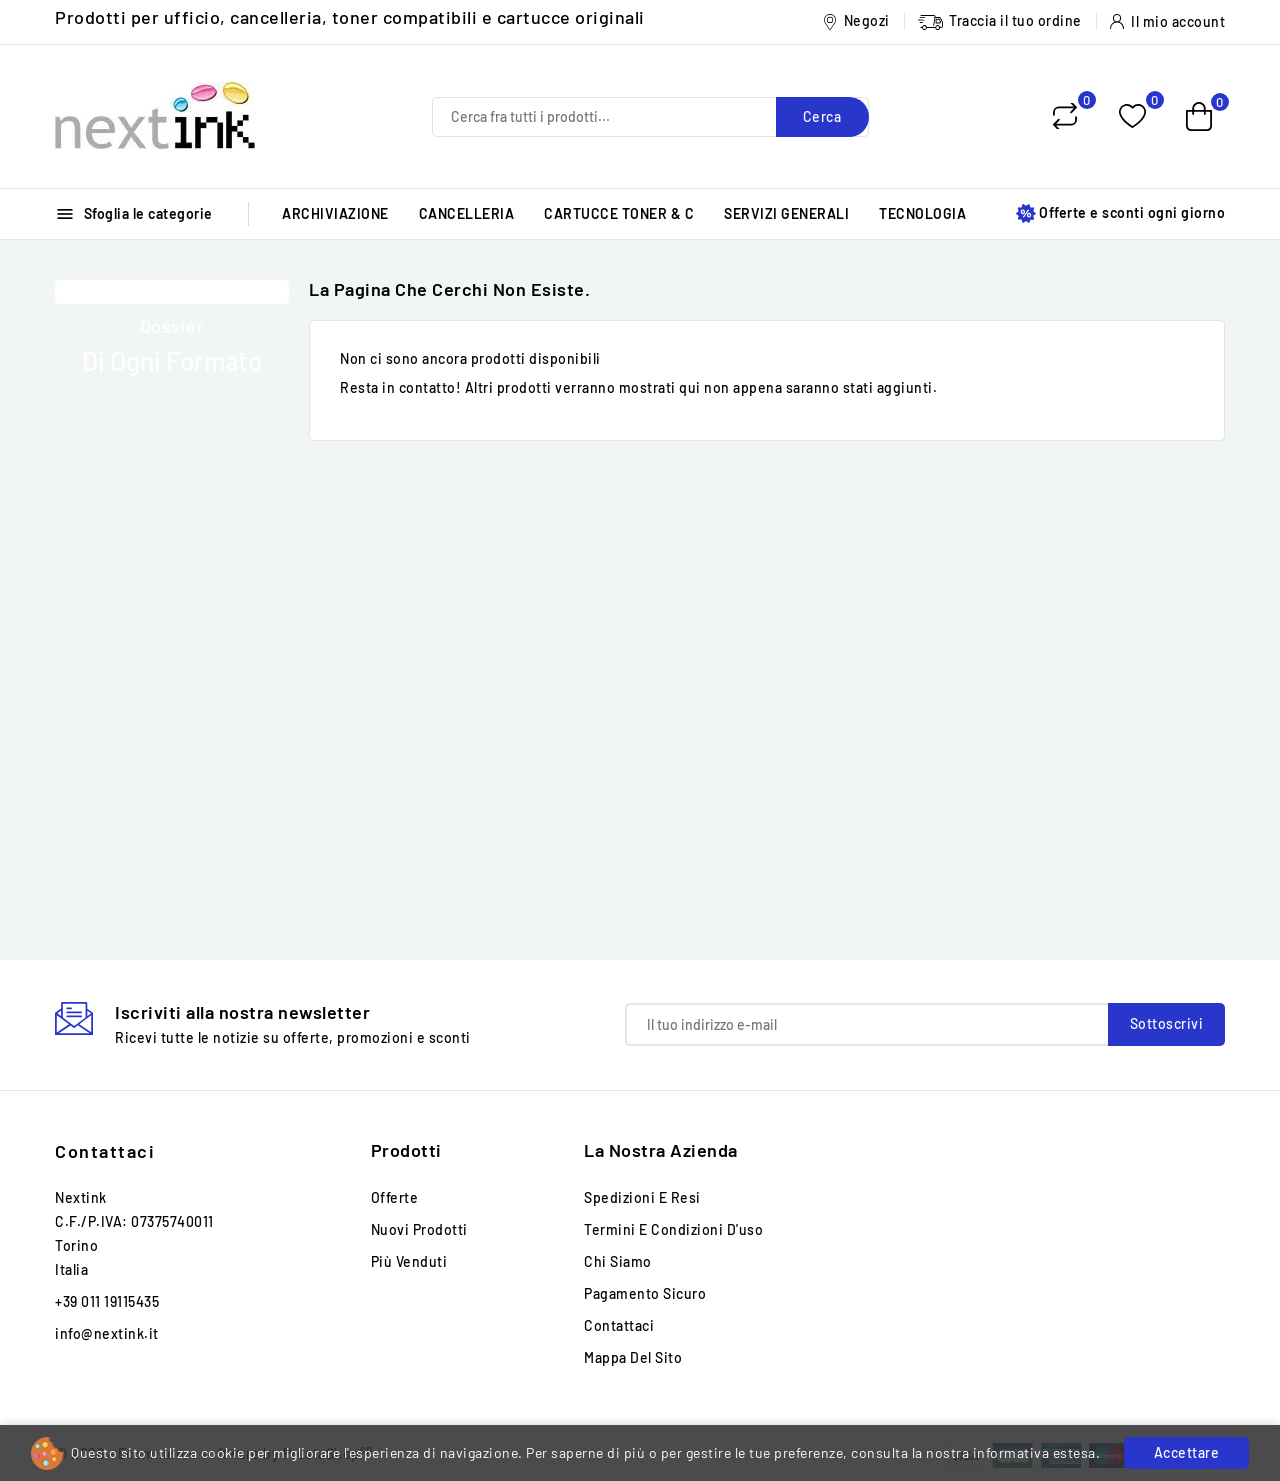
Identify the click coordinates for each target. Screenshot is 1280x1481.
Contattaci (105, 1151)
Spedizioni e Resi (642, 1197)
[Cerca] (650, 117)
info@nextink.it (107, 1333)
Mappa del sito (633, 1357)
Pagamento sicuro (645, 1293)
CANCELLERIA (467, 213)
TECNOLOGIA (922, 213)
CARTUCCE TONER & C (619, 213)
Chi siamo (618, 1261)
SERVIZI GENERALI (786, 213)
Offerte (395, 1197)
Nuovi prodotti (419, 1229)
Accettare (1187, 1452)
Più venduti (409, 1261)
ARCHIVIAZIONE (335, 213)
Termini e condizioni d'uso (673, 1229)
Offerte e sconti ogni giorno (1120, 213)
